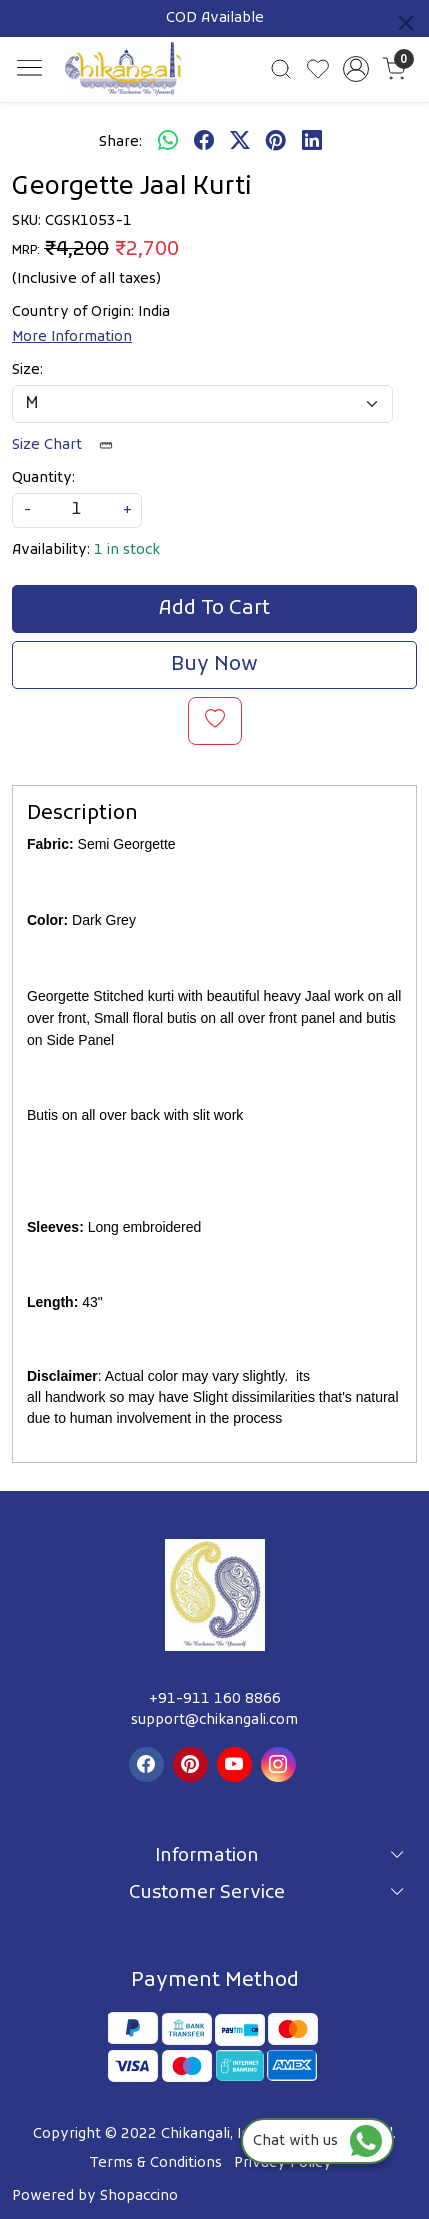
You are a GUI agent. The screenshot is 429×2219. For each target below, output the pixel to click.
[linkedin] (312, 142)
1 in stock (127, 550)
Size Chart (69, 445)
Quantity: (43, 478)
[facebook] (204, 142)
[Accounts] (355, 69)
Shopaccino (139, 2196)
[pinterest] (276, 142)
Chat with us (317, 2141)
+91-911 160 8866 (215, 1699)
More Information (72, 337)
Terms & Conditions (155, 2163)
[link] (281, 69)
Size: (27, 370)
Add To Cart (214, 609)
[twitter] (240, 142)
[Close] (406, 23)
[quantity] (77, 510)
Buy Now (214, 665)
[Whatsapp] (168, 142)
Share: (120, 142)
